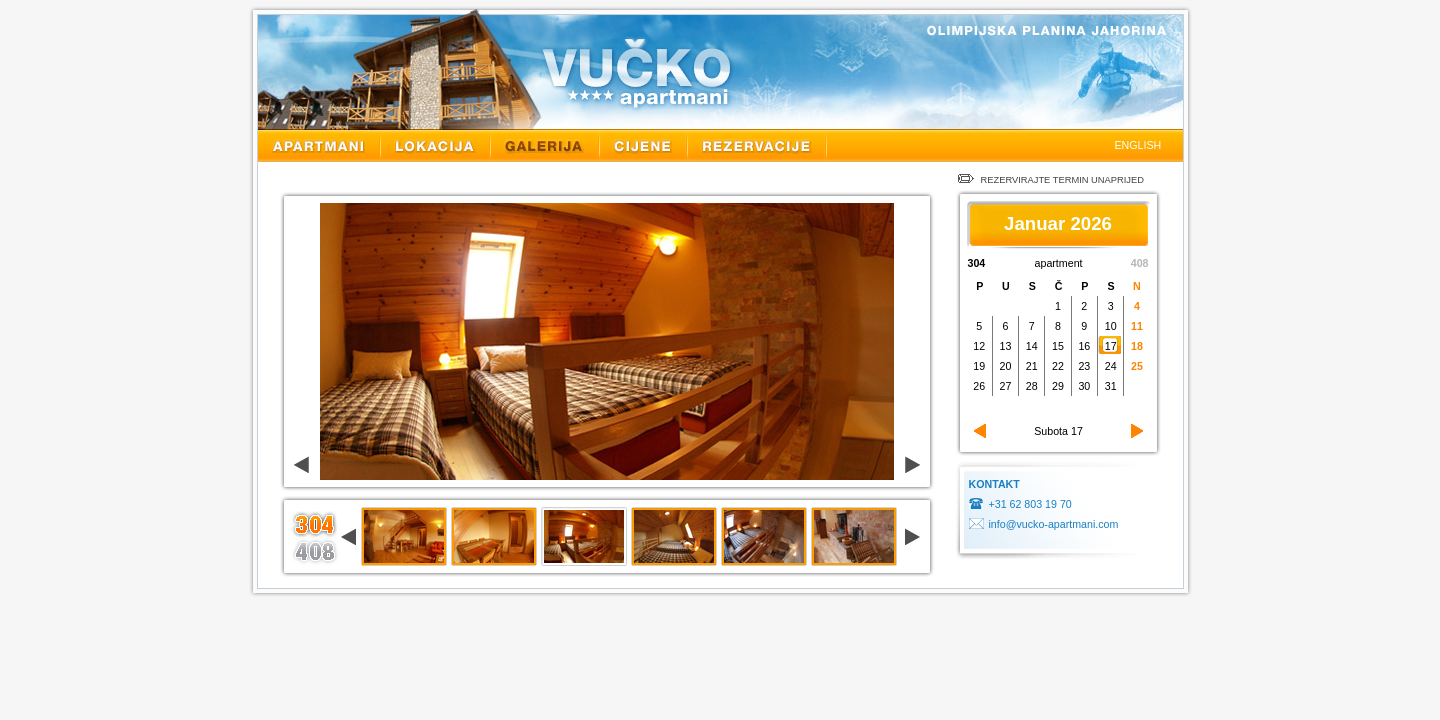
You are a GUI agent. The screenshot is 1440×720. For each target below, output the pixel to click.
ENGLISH (1138, 145)
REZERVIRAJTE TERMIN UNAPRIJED (1051, 180)
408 (1140, 263)
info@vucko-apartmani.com (1054, 524)
